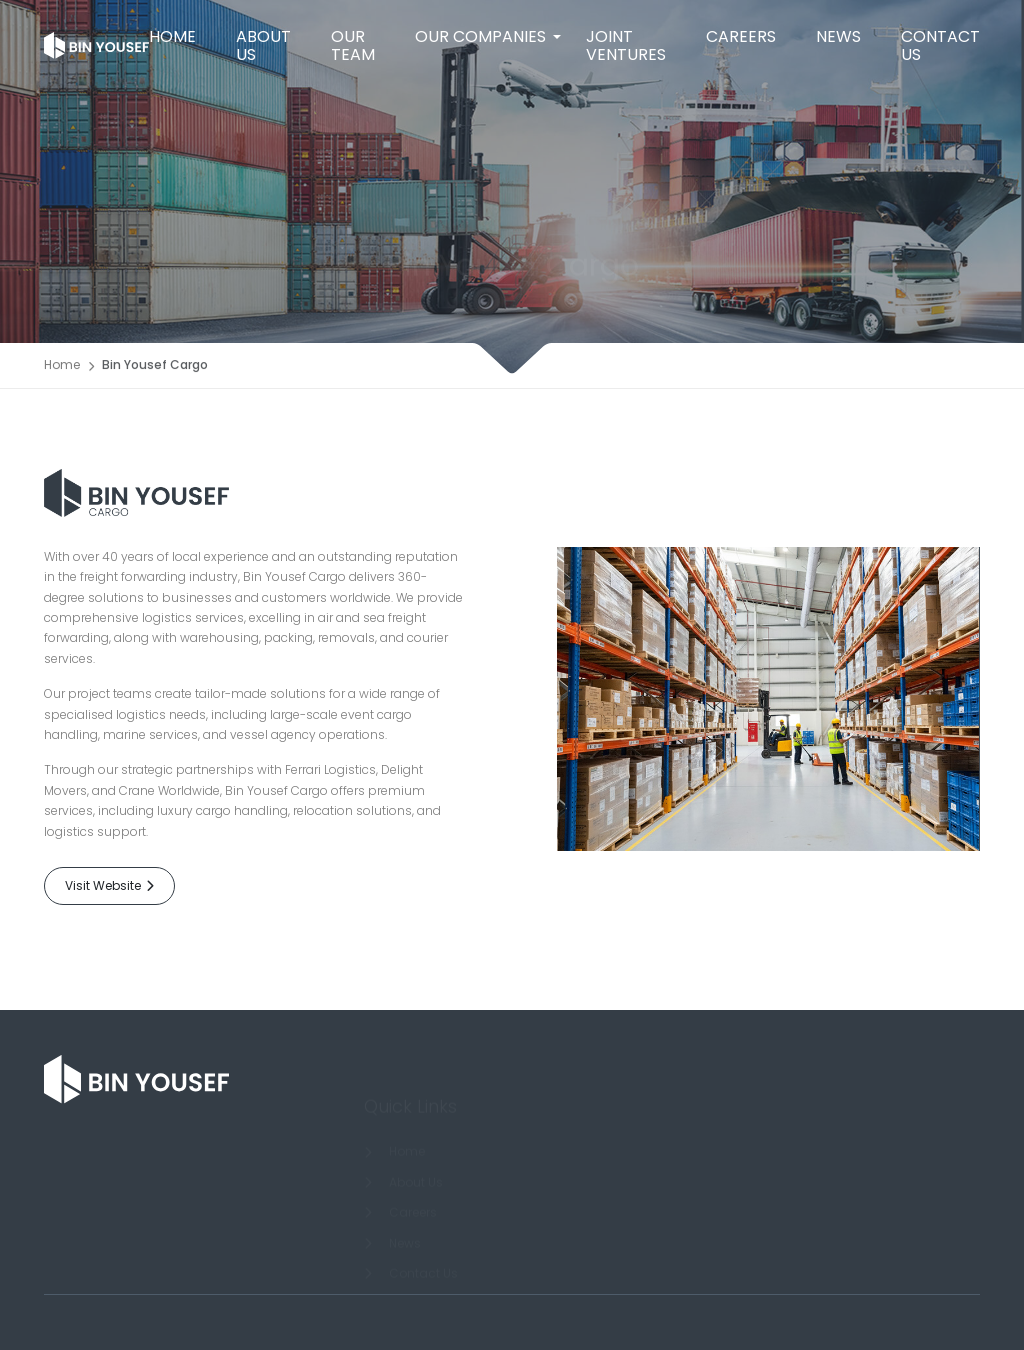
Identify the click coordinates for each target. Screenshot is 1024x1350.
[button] (480, 37)
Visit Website (109, 885)
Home (62, 367)
